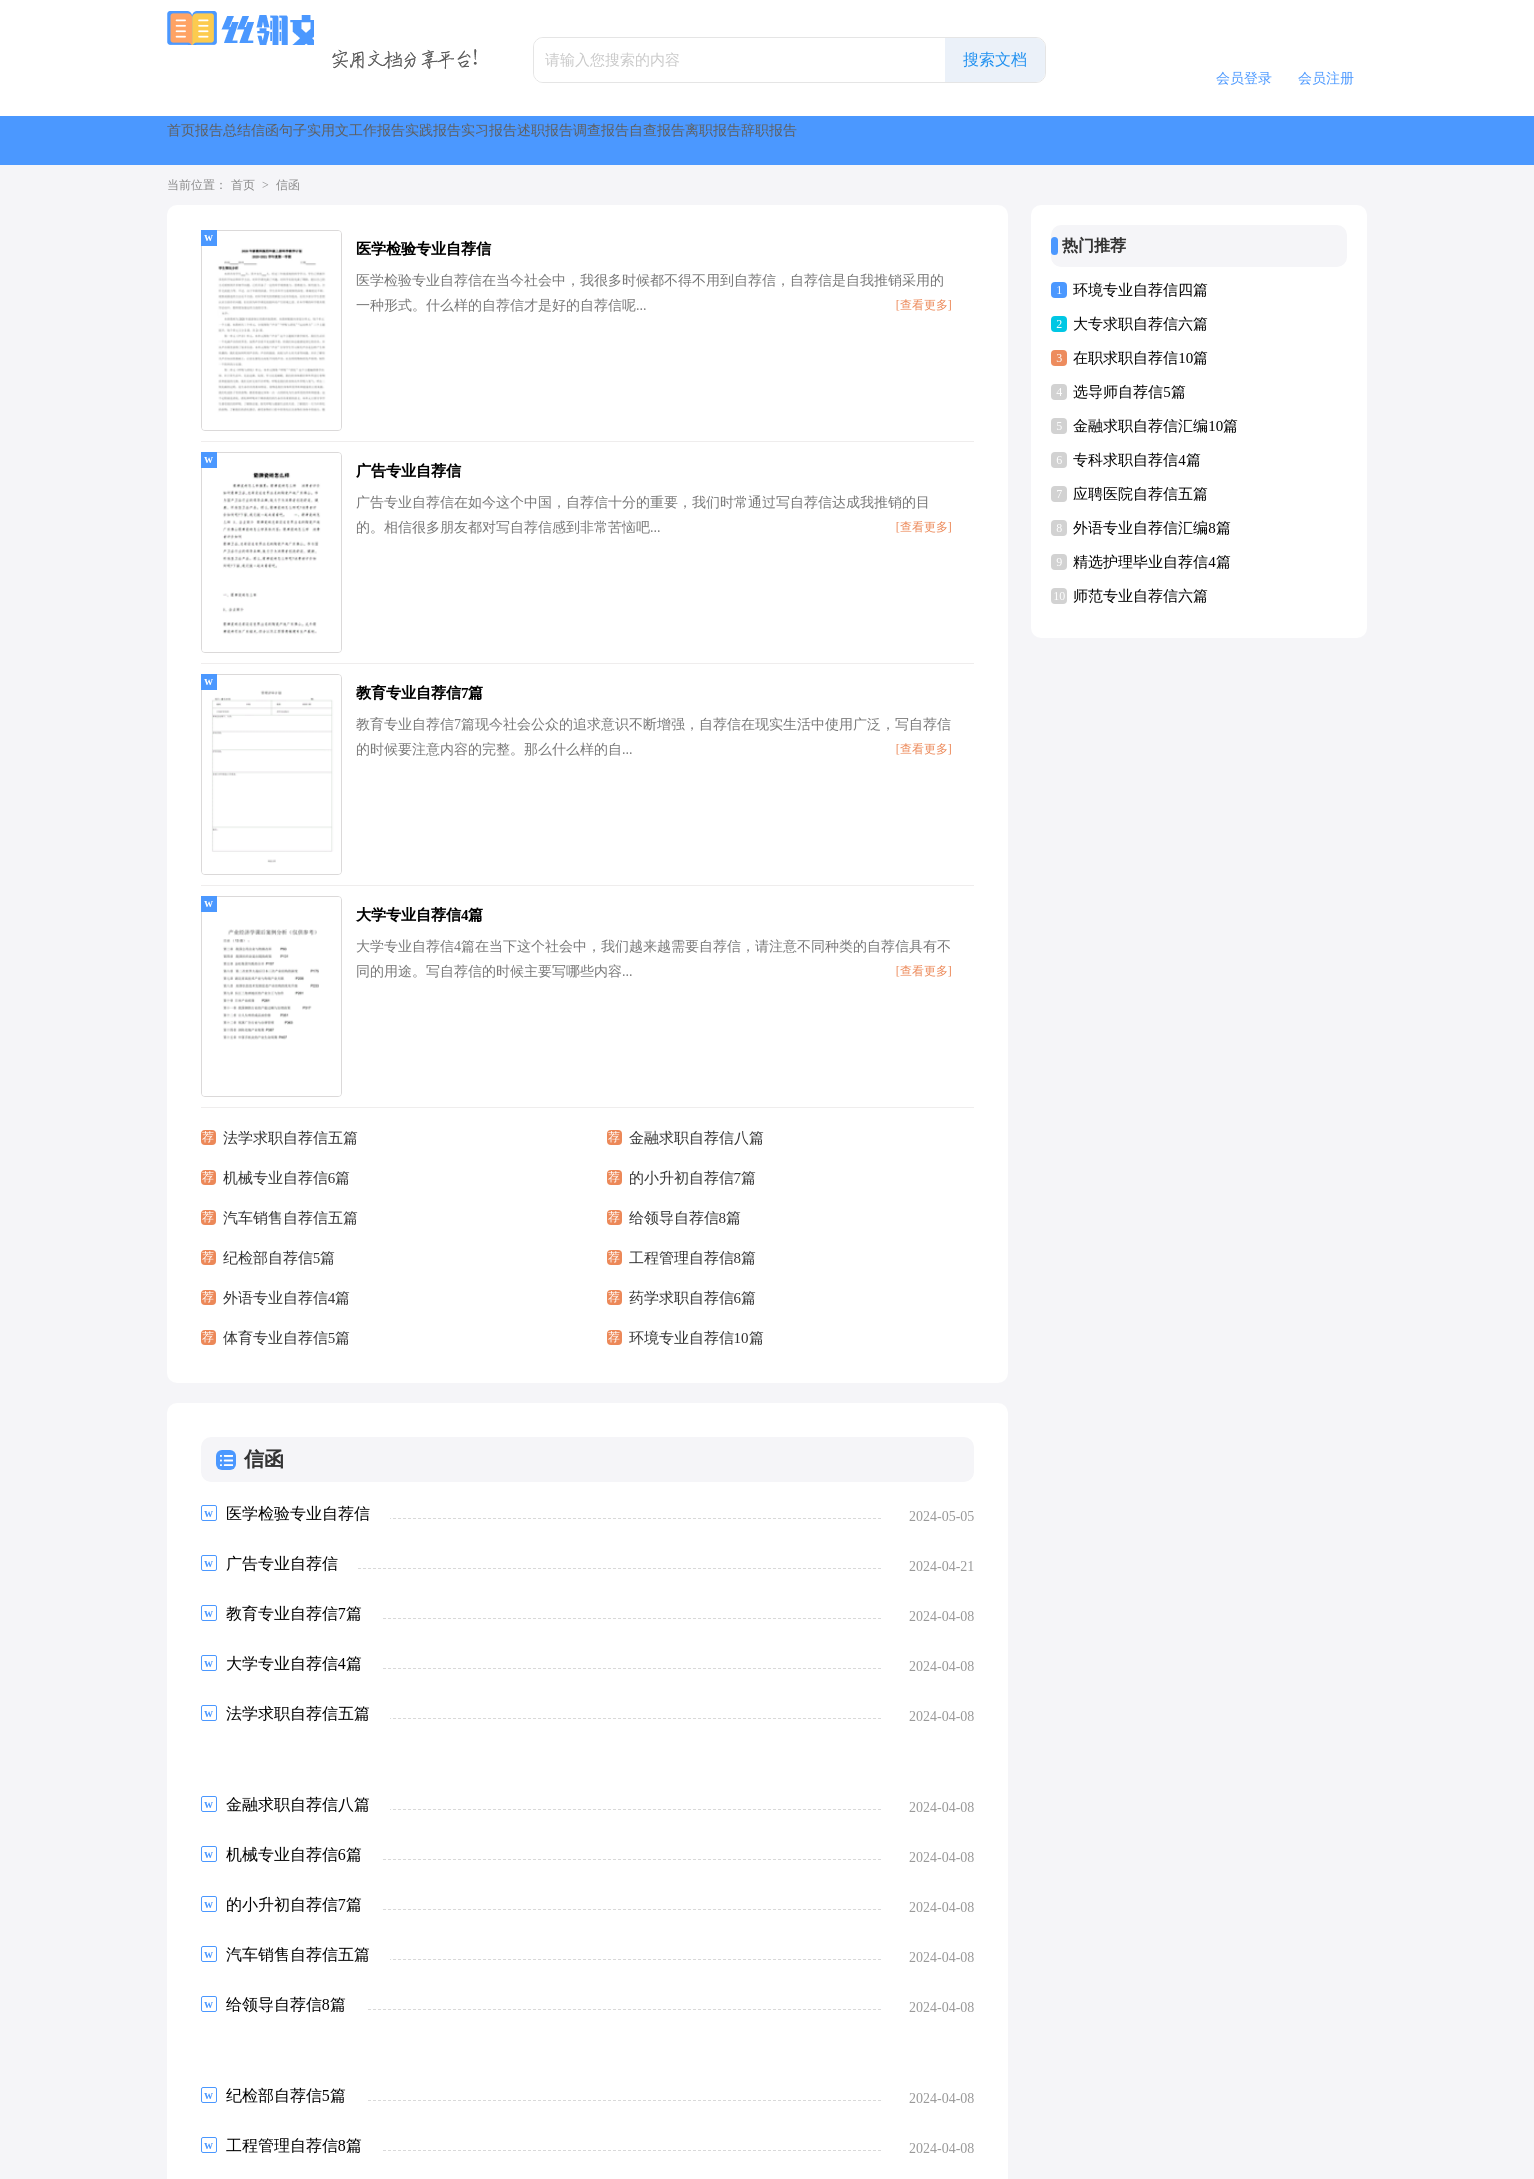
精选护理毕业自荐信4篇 (1152, 562)
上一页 (255, 2013)
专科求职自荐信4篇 (1137, 460)
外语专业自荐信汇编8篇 (1152, 528)
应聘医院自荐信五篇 (1140, 494)
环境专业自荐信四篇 (1140, 290)
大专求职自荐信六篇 (1140, 324)
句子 (491, 140)
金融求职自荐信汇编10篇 (1155, 426)
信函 (419, 140)
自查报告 (1187, 140)
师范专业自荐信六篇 (1140, 596)
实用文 (571, 140)
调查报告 (1083, 140)
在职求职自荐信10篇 (1140, 358)
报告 (275, 140)
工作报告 (667, 140)
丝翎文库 (737, 2155)
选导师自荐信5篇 (1129, 392)
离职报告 (1291, 140)
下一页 (499, 2013)
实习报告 (875, 140)
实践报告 (771, 140)
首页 (203, 140)
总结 (347, 140)
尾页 (562, 2013)
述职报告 (979, 140)
